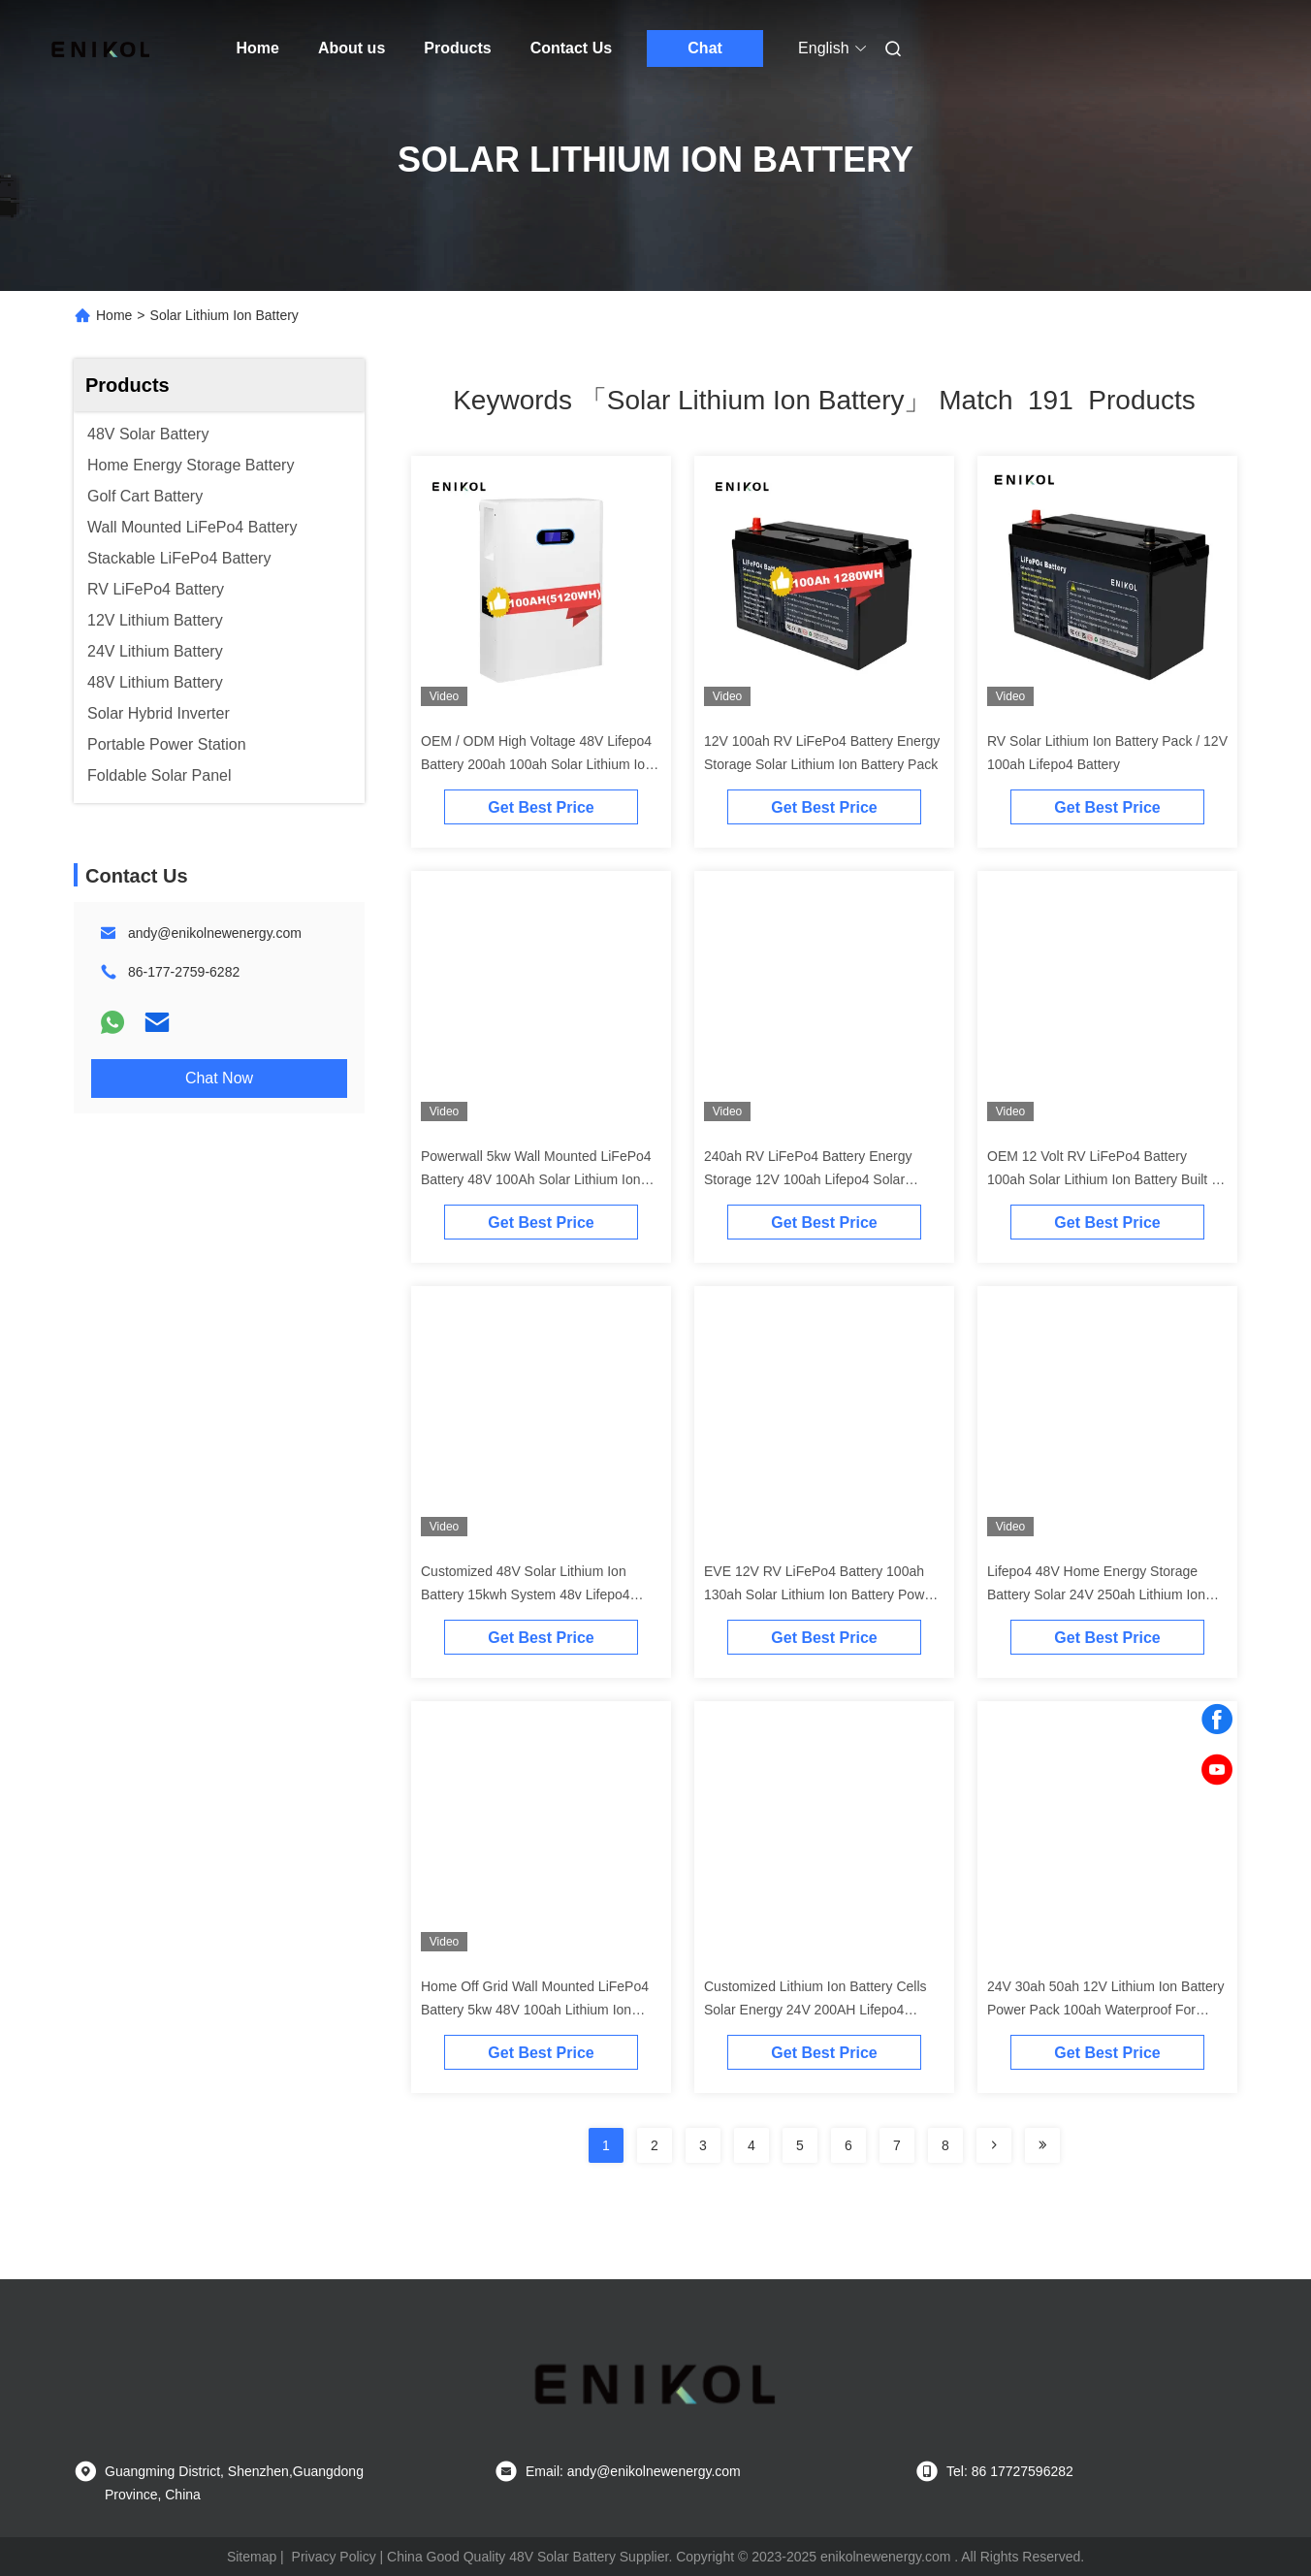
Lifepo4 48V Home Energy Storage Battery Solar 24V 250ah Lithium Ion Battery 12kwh (1096, 1594)
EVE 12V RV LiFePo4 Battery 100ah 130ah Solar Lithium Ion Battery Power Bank (820, 1594)
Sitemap (251, 2556)
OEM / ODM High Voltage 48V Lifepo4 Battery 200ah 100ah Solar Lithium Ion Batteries (537, 764)
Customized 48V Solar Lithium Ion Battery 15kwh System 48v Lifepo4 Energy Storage (525, 1594)
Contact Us (571, 48)
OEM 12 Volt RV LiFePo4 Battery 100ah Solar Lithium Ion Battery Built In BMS (1105, 1179)
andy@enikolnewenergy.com (215, 933)
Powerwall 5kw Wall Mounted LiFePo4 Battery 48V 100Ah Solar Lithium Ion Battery (536, 1179)
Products (457, 48)
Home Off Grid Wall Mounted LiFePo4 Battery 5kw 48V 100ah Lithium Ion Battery (535, 2010)
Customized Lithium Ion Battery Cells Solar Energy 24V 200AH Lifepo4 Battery (815, 2010)
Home (258, 48)
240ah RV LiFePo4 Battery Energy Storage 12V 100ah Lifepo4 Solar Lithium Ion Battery (808, 1179)
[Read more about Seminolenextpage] (993, 2145)
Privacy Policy (334, 2556)
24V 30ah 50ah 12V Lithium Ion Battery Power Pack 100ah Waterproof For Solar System (1105, 2010)
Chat (704, 48)
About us (351, 48)
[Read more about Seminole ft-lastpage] (1042, 2145)
